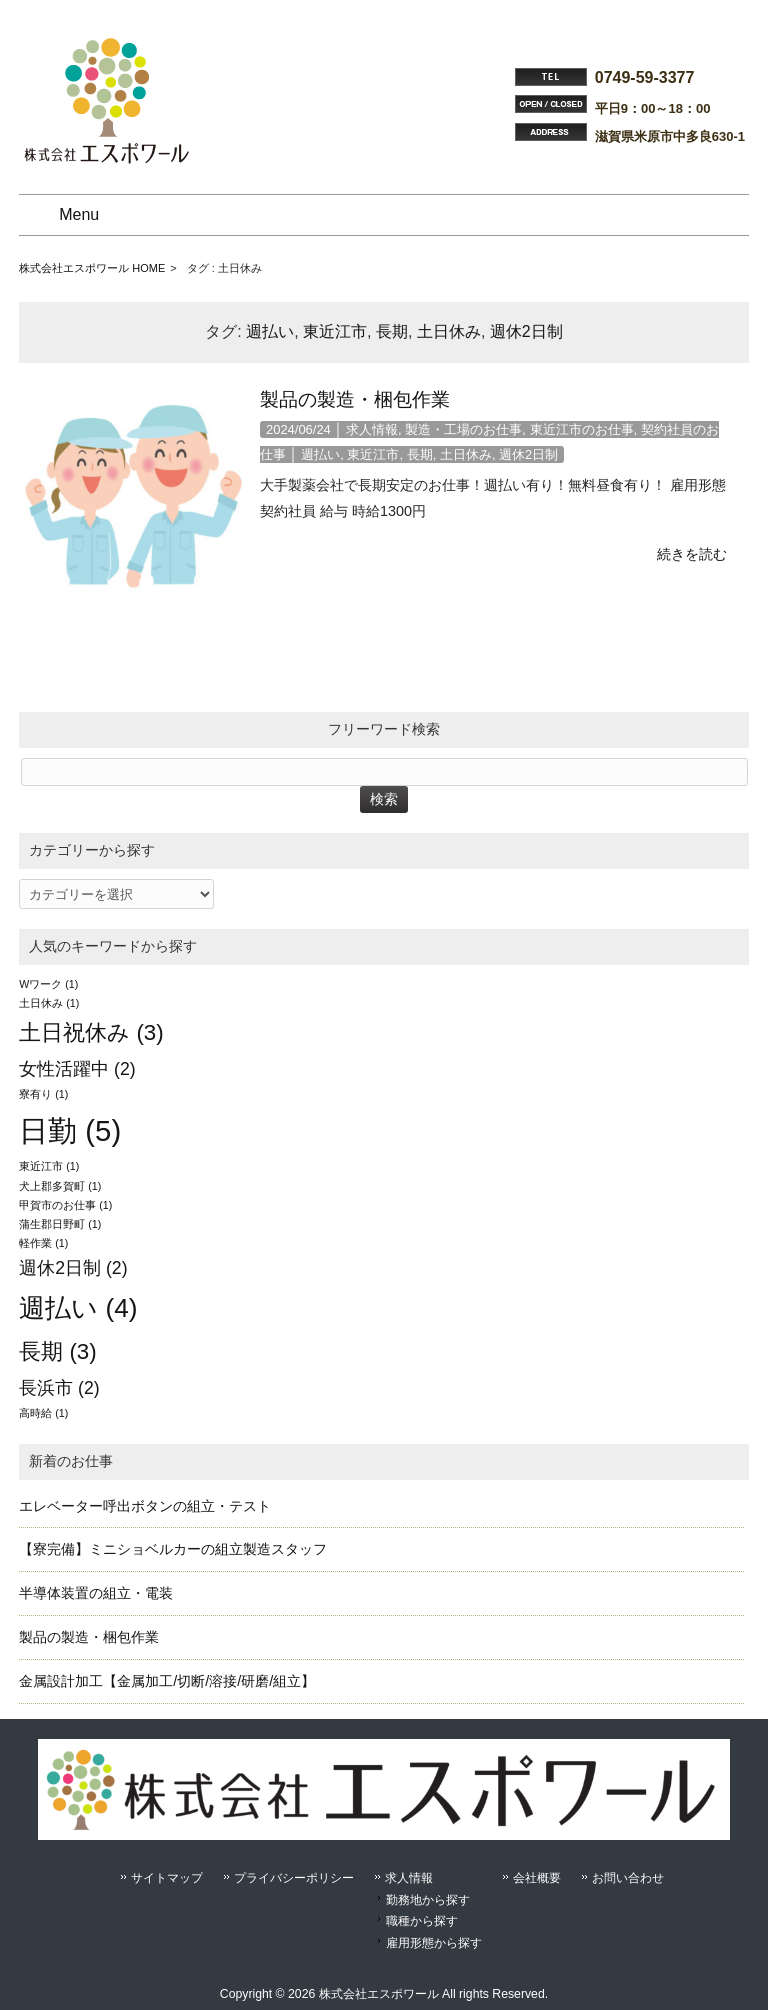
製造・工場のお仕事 (463, 429)
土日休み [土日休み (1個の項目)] (49, 1003)
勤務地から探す (428, 1900)
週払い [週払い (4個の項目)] (78, 1308)
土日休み (449, 331)
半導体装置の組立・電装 (96, 1593)
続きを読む (692, 554)
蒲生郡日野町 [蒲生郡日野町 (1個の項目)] (60, 1224)
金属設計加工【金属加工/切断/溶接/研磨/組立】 (167, 1681)
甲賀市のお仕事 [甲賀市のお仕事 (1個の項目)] (65, 1205)
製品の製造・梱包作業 (355, 399)
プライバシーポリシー (294, 1878)
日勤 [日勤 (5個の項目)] (70, 1130)
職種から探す (422, 1921)
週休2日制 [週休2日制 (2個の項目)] (73, 1268)
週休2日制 (526, 331)
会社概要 (537, 1878)
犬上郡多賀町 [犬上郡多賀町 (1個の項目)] (60, 1186)
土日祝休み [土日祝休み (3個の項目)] (91, 1032)
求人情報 (372, 429)
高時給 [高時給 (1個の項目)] (43, 1413)
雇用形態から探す (434, 1943)
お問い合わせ (628, 1878)
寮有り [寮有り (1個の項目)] (43, 1094)
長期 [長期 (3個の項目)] (58, 1351)
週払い (270, 331)
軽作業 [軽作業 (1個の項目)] (43, 1243)
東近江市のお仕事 (582, 429)
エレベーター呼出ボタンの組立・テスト (145, 1506)
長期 (392, 331)
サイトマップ (167, 1878)
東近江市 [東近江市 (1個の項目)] (49, 1166)
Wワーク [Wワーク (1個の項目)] (48, 984)
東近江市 (335, 331)
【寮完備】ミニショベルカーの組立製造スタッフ (173, 1549)
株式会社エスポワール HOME (92, 268)
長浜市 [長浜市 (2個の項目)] (59, 1388)
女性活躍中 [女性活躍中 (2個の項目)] (77, 1069)
